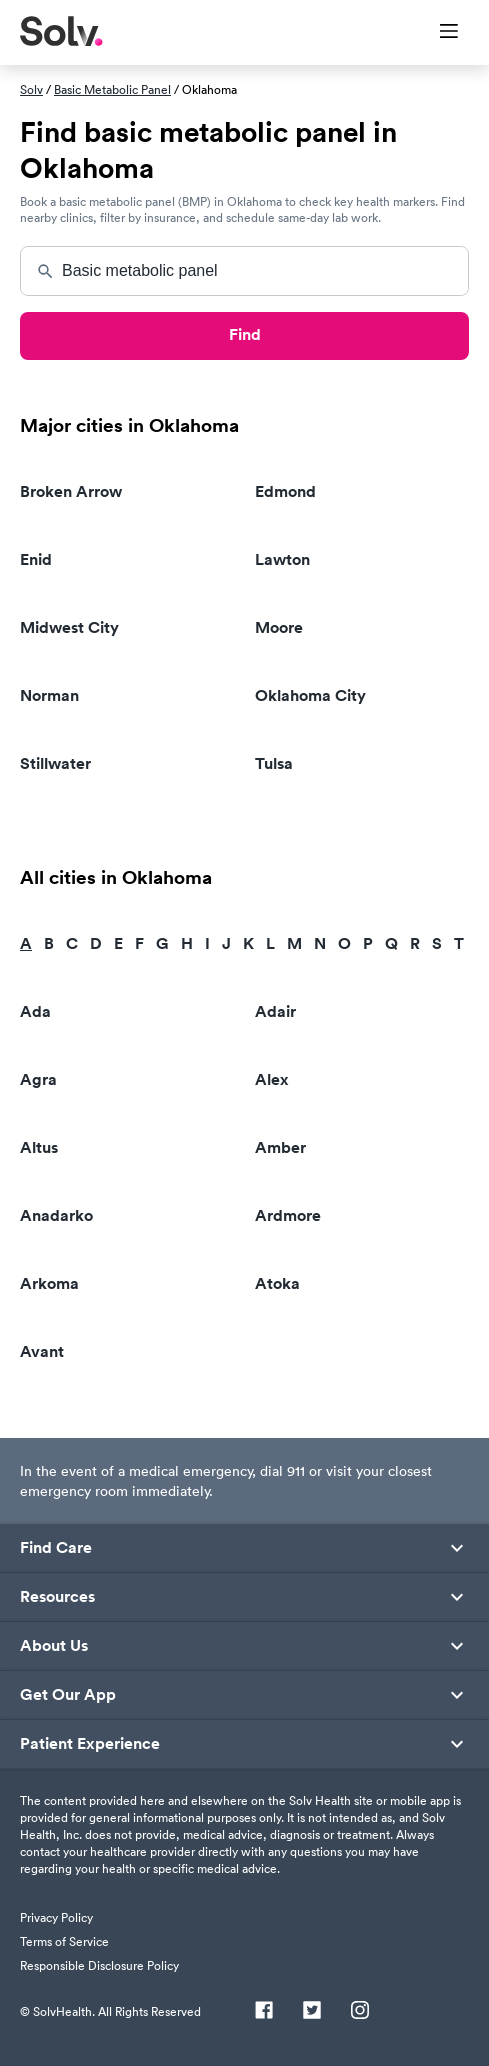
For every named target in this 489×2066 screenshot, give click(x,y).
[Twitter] (312, 2012)
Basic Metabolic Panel (112, 89)
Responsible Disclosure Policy (99, 1965)
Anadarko (56, 1215)
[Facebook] (264, 2012)
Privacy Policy (56, 1917)
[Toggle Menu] (436, 33)
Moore (279, 627)
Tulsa (274, 763)
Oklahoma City (310, 695)
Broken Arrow (71, 491)
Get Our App (68, 1695)
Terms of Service (64, 1941)
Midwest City (69, 627)
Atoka (277, 1283)
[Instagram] (360, 2012)
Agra (38, 1079)
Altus (39, 1147)
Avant (42, 1351)
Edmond (285, 491)
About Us (54, 1646)
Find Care (56, 1548)
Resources (57, 1597)
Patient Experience (90, 1744)
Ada (35, 1011)
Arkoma (49, 1283)
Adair (275, 1011)
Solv (31, 89)
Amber (280, 1147)
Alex (272, 1079)
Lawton (282, 559)
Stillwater (55, 763)
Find (245, 334)
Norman (49, 695)
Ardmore (288, 1215)
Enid (36, 559)
